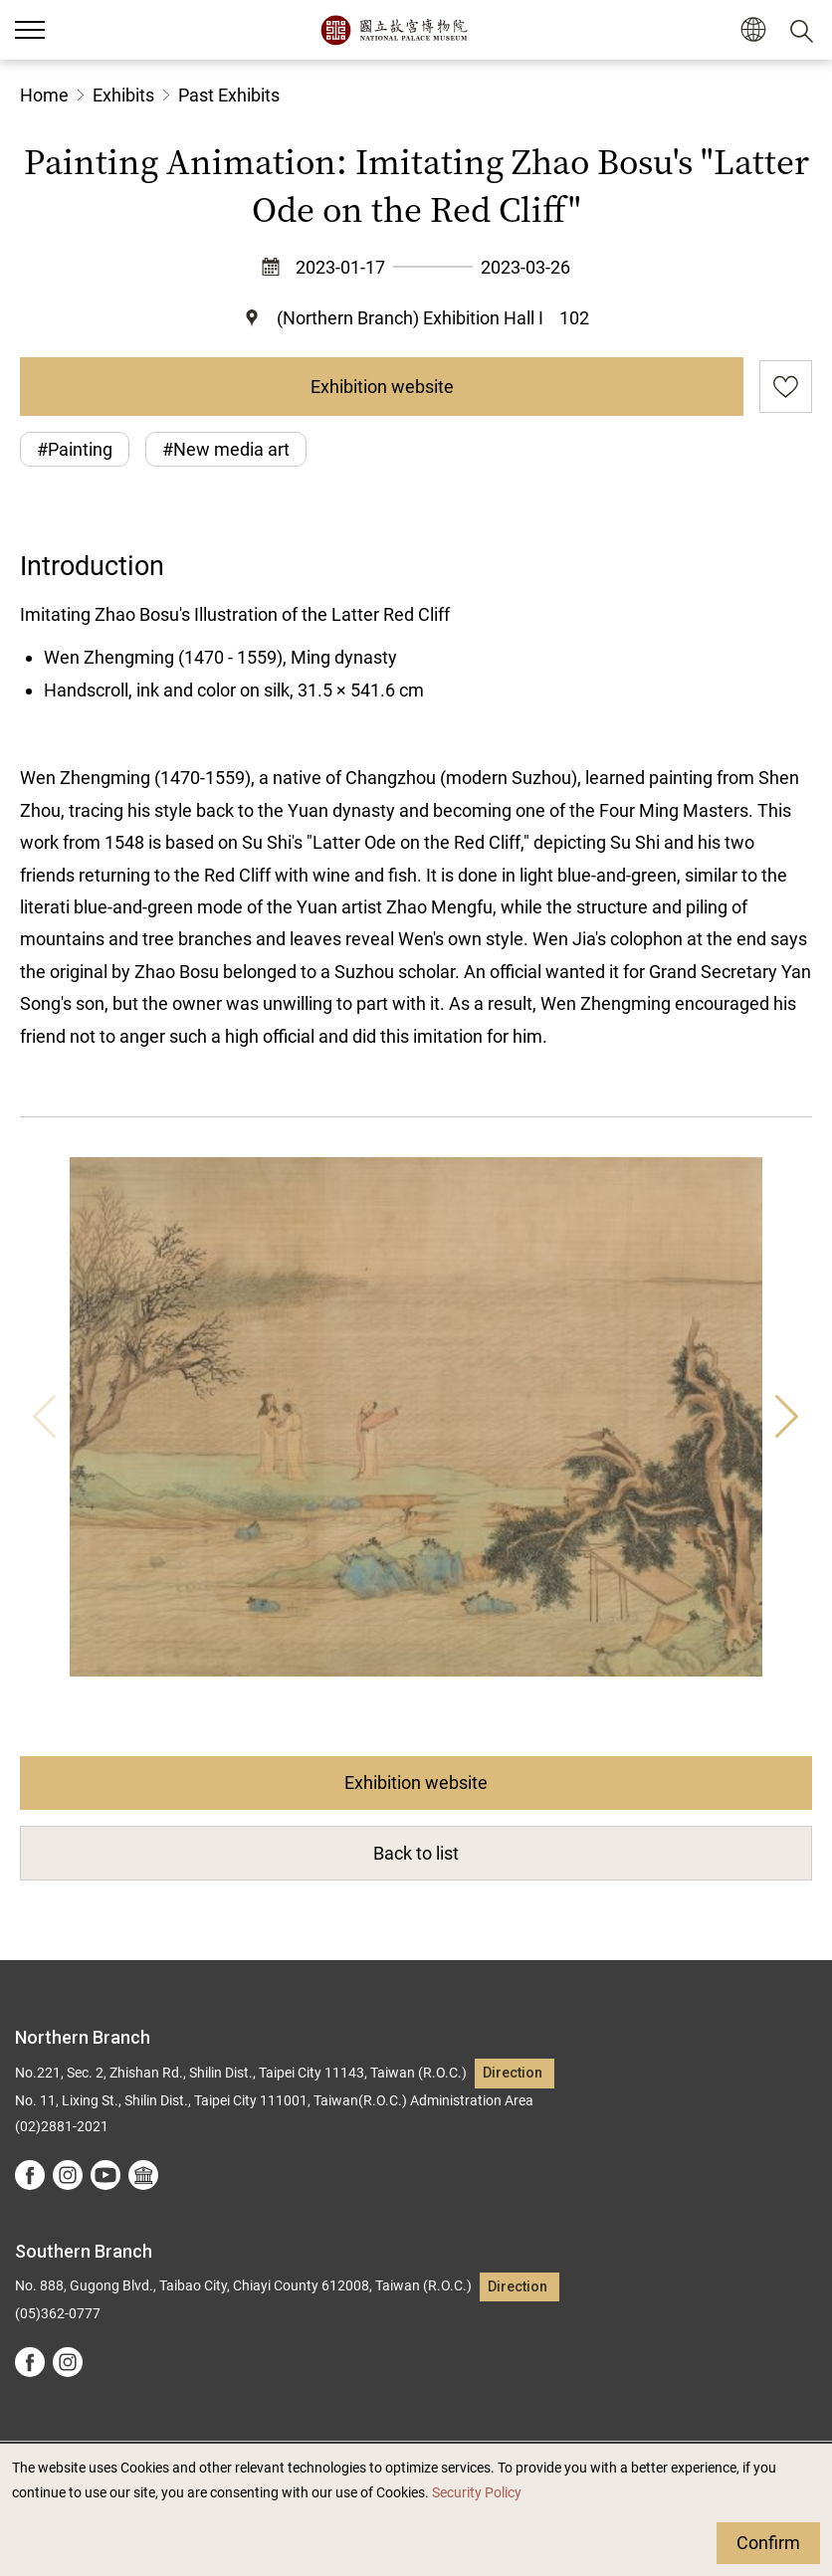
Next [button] (787, 1417)
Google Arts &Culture (143, 2175)
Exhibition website (382, 386)
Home (44, 95)
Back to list (416, 1853)
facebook (30, 2175)
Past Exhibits (229, 95)
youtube (105, 2175)
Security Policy (476, 2492)
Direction (512, 2073)
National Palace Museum (393, 30)
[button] (753, 30)
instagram (68, 2175)
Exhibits (123, 95)
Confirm (768, 2542)
